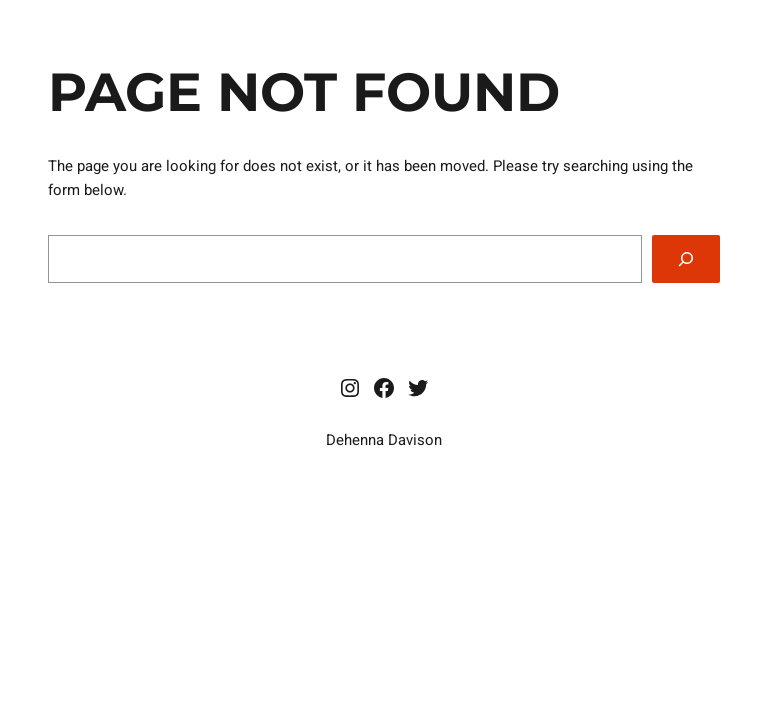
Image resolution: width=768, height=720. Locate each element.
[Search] (686, 259)
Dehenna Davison (384, 440)
